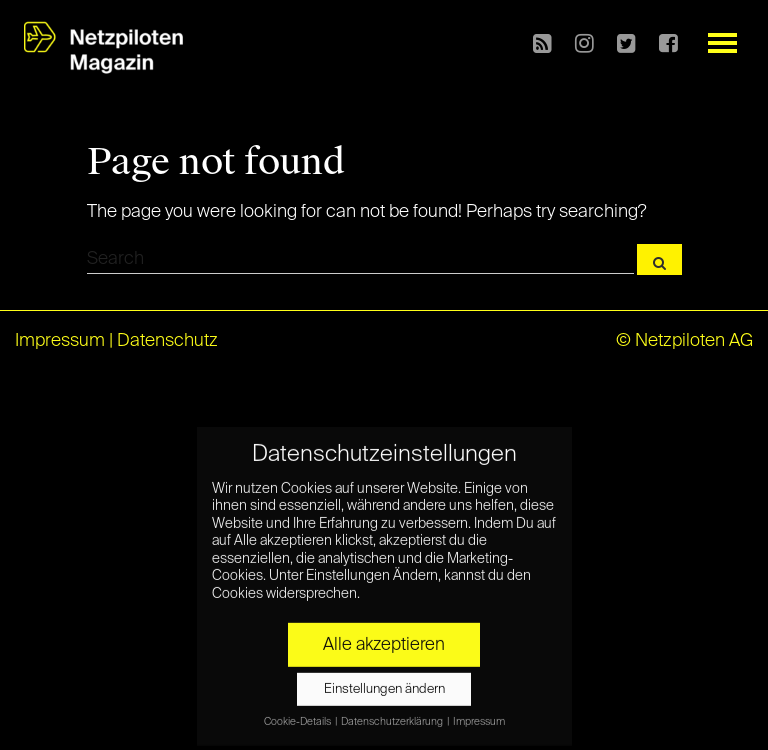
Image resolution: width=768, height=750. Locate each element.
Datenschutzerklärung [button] (393, 717)
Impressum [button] (479, 717)
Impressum (60, 341)
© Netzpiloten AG (684, 341)
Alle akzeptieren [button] (384, 640)
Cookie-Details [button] (298, 717)
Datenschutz (167, 341)
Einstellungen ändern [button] (384, 684)
